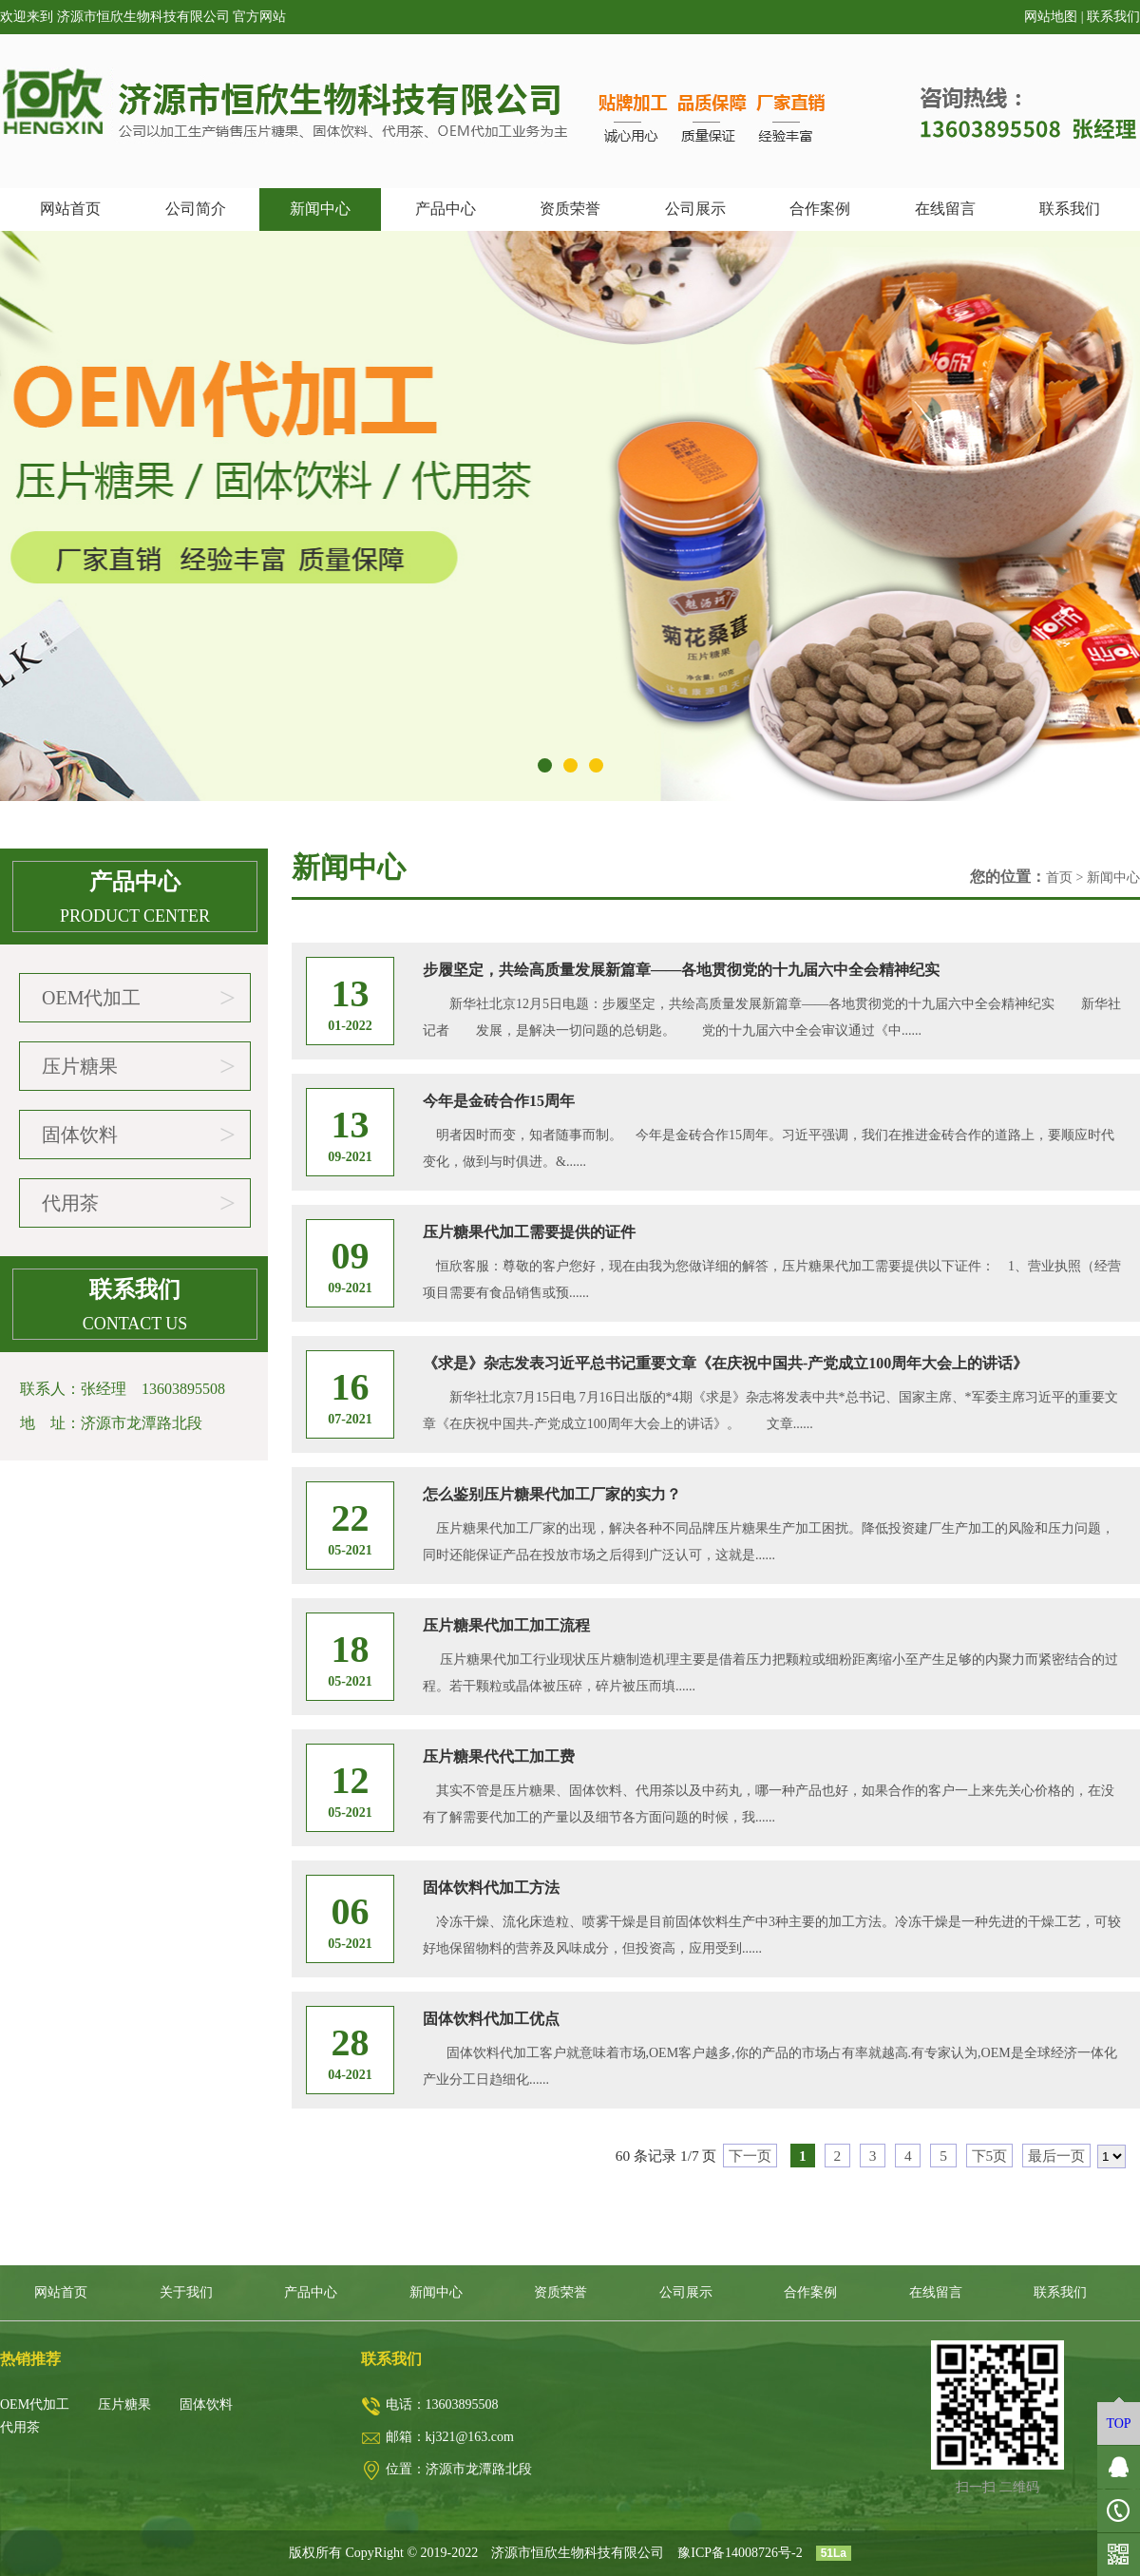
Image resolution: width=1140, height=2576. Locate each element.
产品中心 (445, 208)
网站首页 (70, 208)
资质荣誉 (570, 208)
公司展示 (695, 208)
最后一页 (1056, 2155)
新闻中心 (320, 208)
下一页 (750, 2155)
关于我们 (186, 2292)
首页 (1059, 877)
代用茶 (139, 1203)
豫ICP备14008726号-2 (739, 2553)
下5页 (990, 2155)
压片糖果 (139, 1066)
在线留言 (945, 208)
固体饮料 (139, 1134)
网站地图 (1050, 17)
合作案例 (819, 208)
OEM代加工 (139, 997)
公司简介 (195, 208)
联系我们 (1113, 17)
